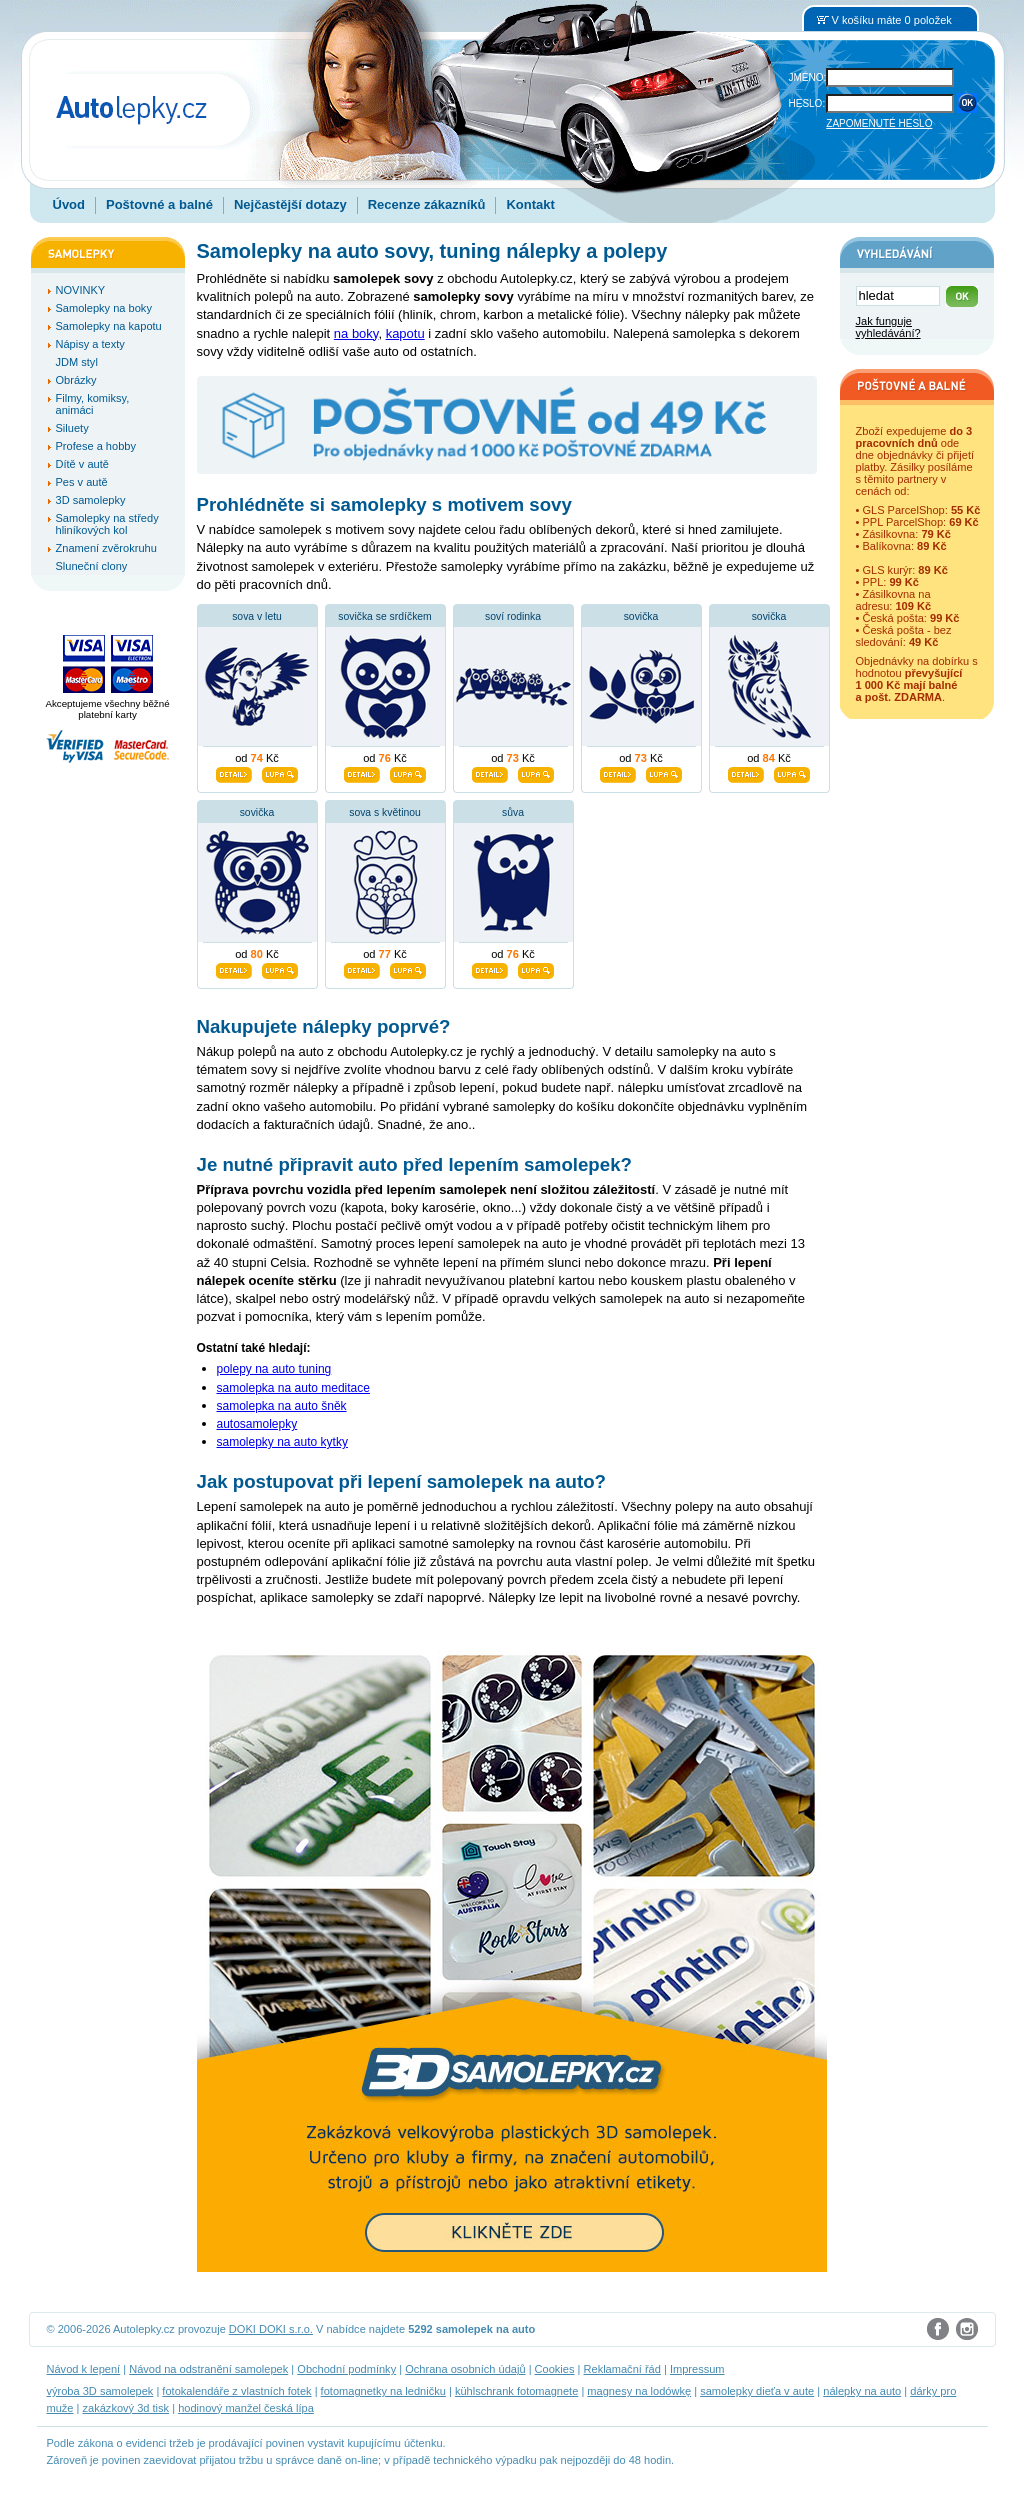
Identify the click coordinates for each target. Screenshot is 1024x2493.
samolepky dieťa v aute (757, 2391)
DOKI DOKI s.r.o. (271, 2329)
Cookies (555, 2369)
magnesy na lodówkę (639, 2391)
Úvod (69, 204)
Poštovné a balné (159, 204)
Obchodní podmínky (346, 2369)
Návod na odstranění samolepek (208, 2369)
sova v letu (257, 616)
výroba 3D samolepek (100, 2391)
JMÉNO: (808, 77)
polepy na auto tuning (274, 1369)
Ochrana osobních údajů (465, 2369)
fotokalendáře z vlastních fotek (236, 2391)
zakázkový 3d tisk (126, 2408)
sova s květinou (385, 812)
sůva (513, 812)
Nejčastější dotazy (290, 204)
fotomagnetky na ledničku (383, 2391)
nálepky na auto (862, 2391)
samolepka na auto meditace (293, 1388)
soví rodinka (513, 616)
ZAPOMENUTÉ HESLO (879, 123)
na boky (356, 333)
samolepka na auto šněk (282, 1406)
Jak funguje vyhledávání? (888, 327)
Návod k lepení (84, 2369)
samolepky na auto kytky (282, 1442)
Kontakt (530, 204)
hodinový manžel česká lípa (246, 2408)
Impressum (697, 2369)
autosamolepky (257, 1424)
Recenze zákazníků (427, 204)
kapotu (405, 333)
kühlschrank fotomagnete (516, 2391)
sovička (641, 616)
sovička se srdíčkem (385, 616)
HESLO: (807, 103)
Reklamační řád (622, 2369)
